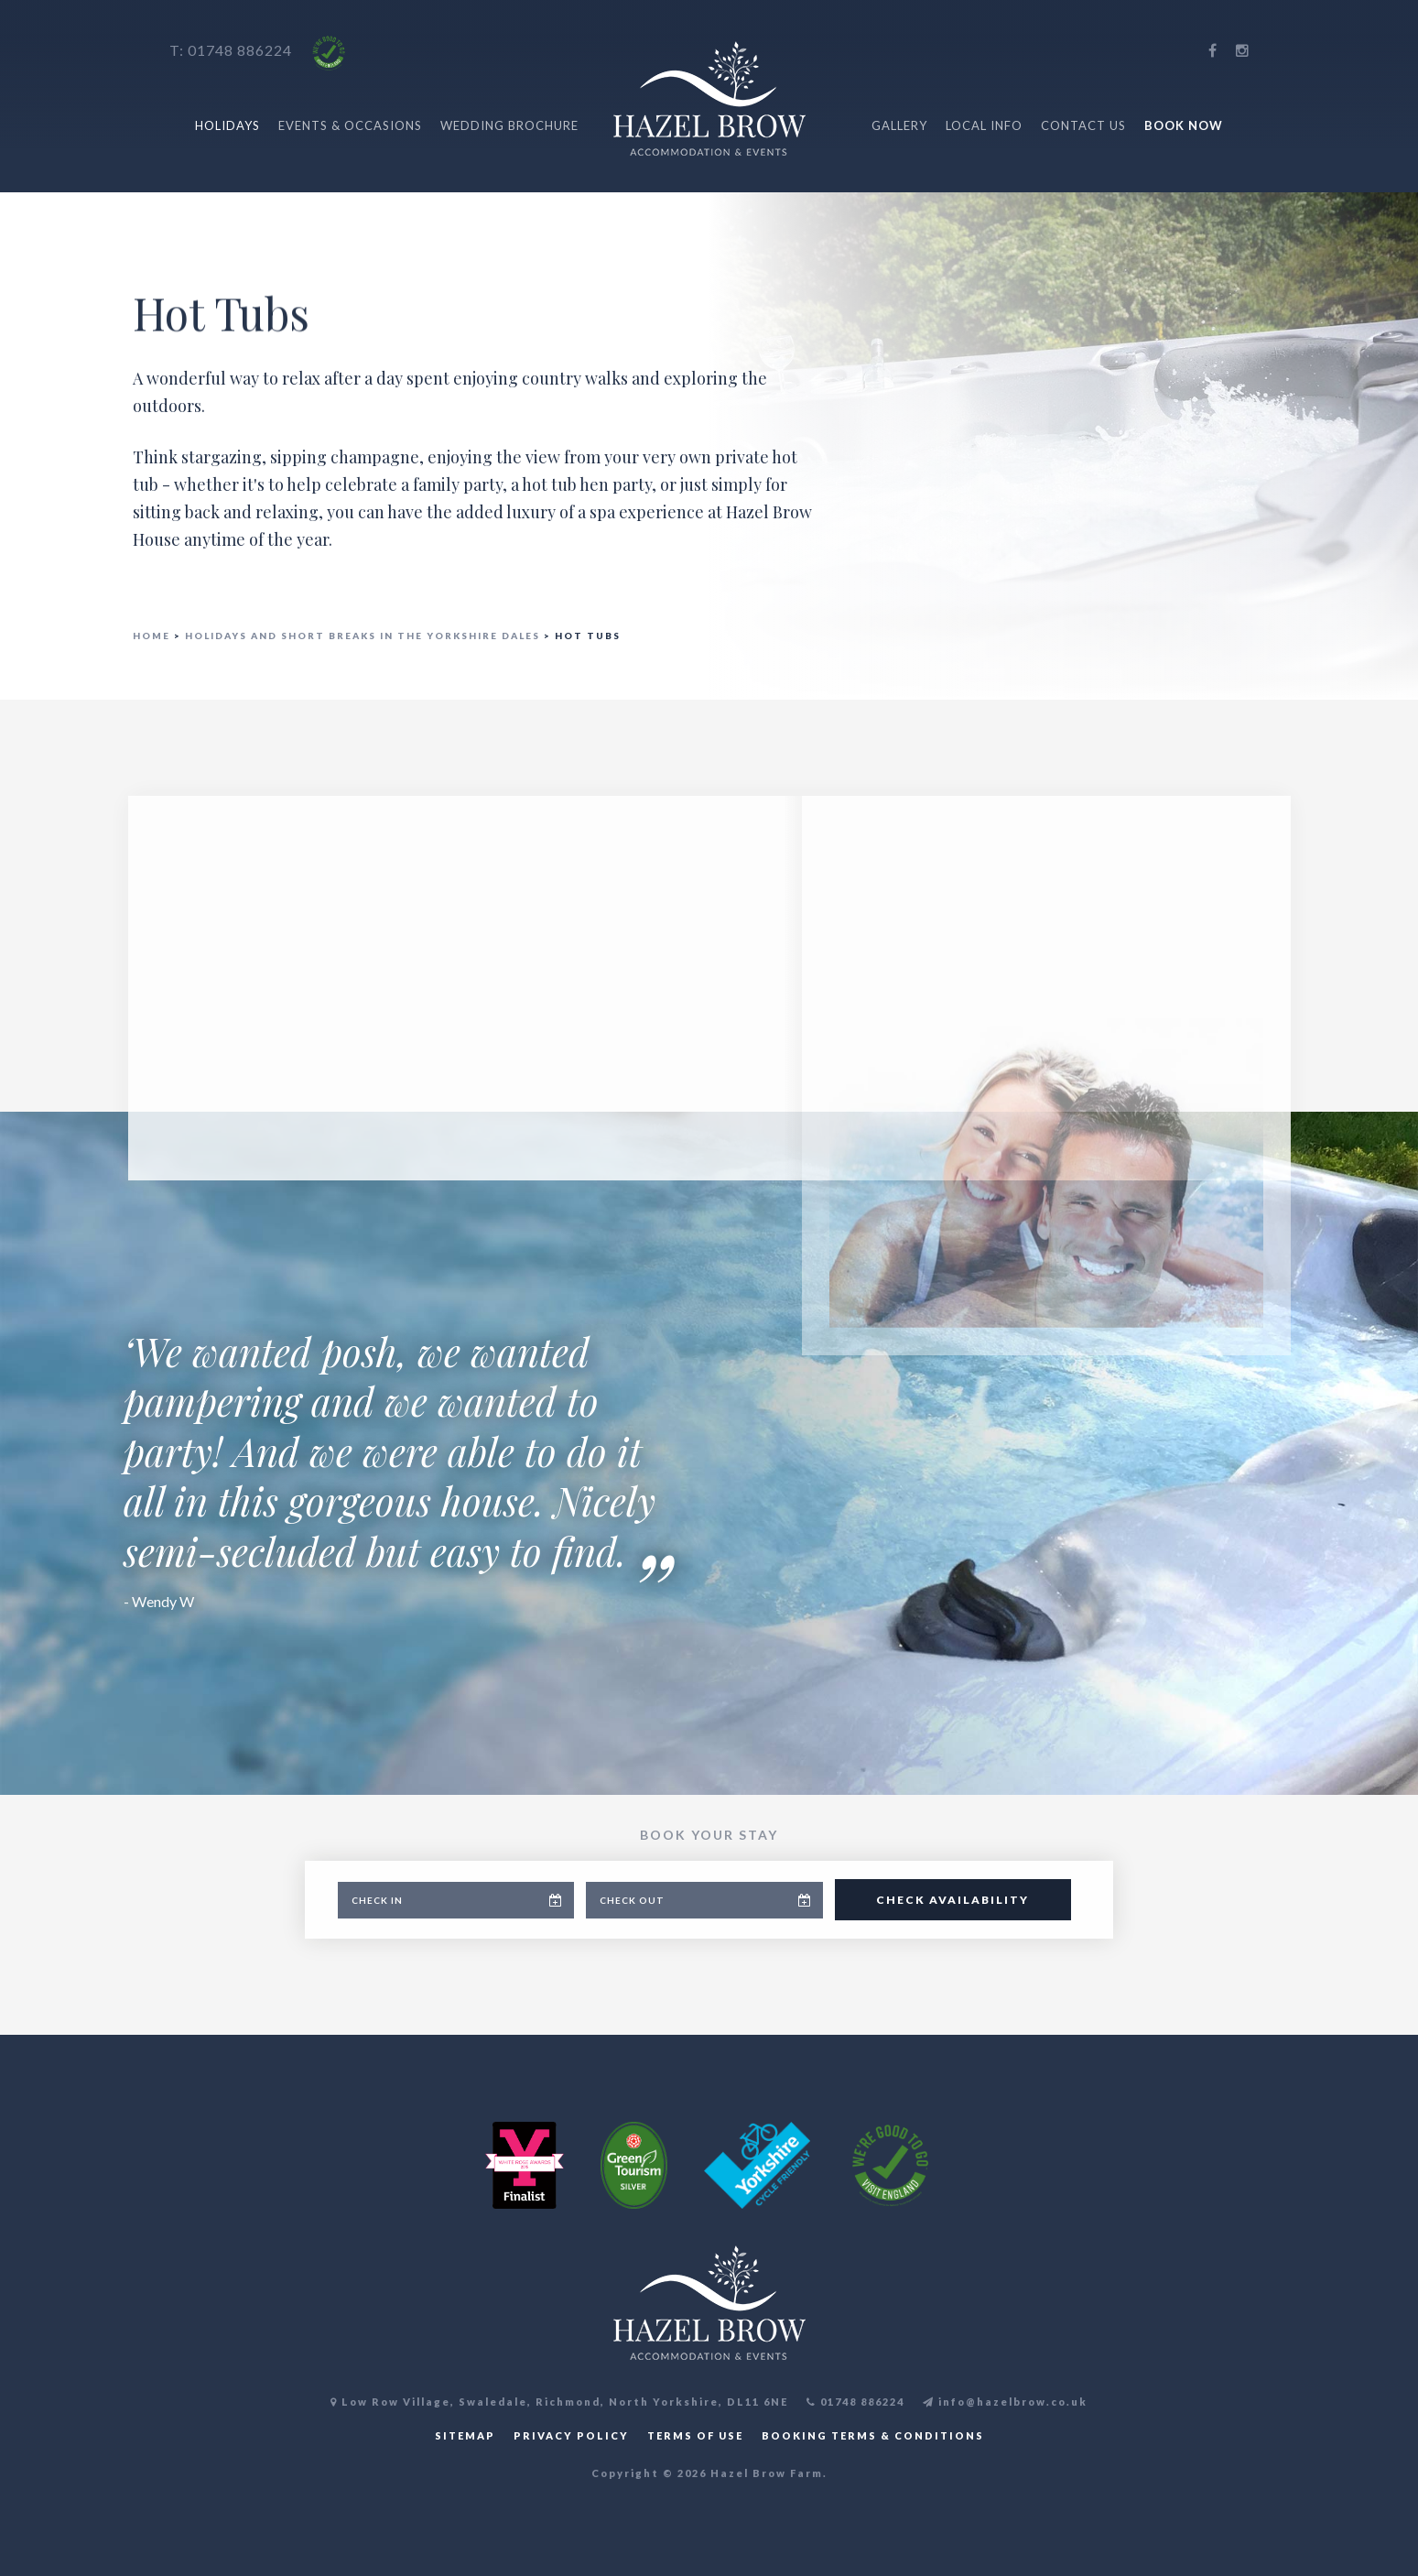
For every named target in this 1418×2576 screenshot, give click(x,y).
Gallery (899, 125)
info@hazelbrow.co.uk (1005, 2402)
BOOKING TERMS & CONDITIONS (873, 2435)
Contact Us (1083, 125)
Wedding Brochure (509, 125)
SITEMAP (465, 2435)
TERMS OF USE (695, 2435)
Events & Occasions (350, 125)
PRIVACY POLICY (571, 2435)
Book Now (1183, 125)
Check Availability (952, 1900)
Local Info (984, 125)
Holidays (227, 125)
